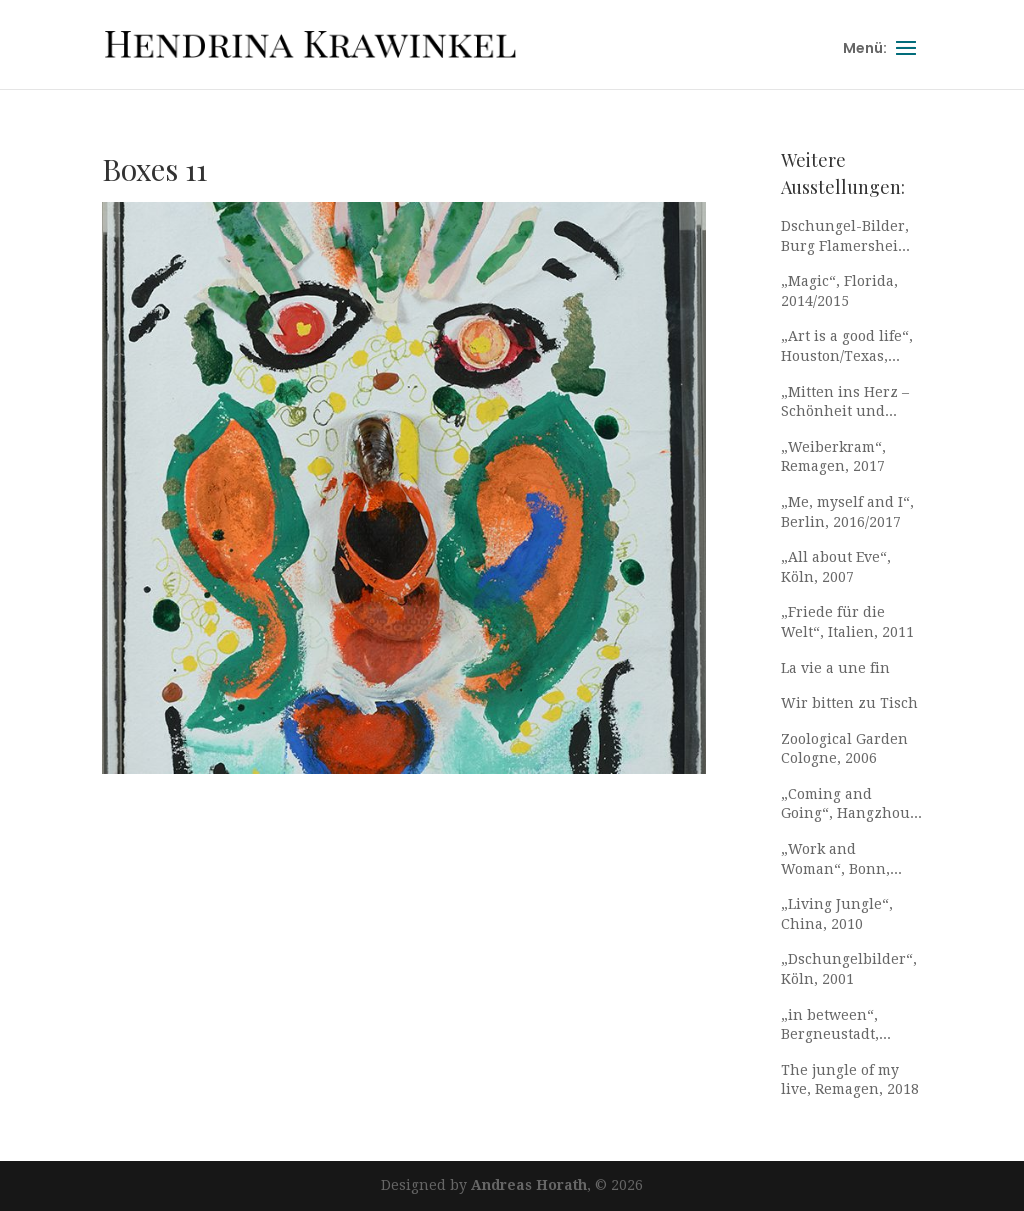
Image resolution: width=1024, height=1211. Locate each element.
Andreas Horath (529, 1185)
